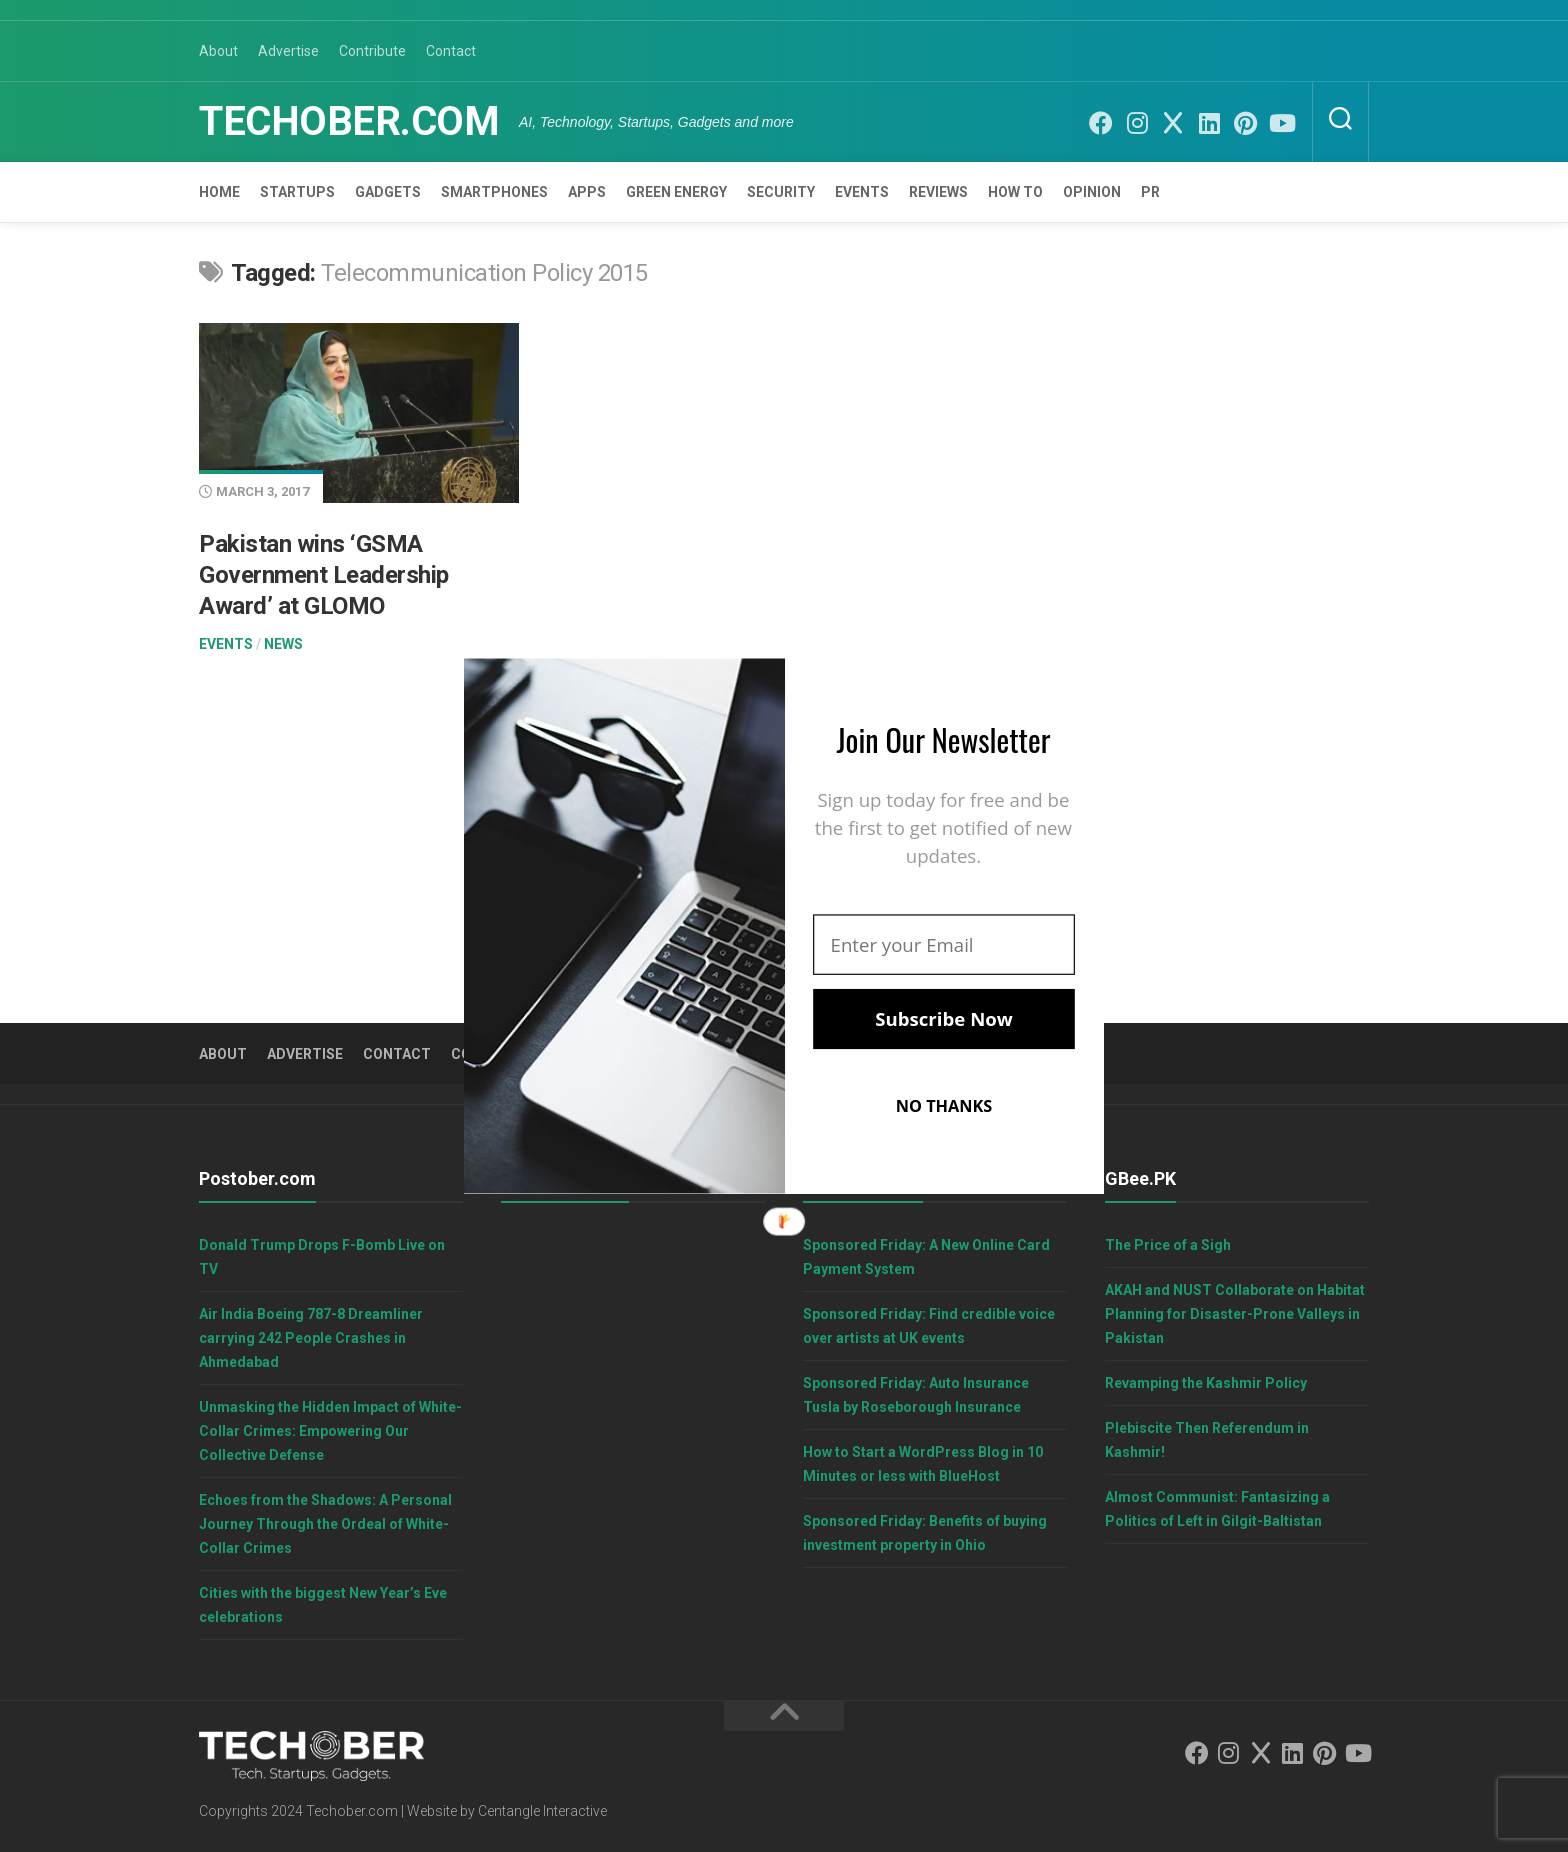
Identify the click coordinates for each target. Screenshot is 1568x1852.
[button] (944, 739)
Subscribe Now (943, 1019)
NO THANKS (944, 1106)
